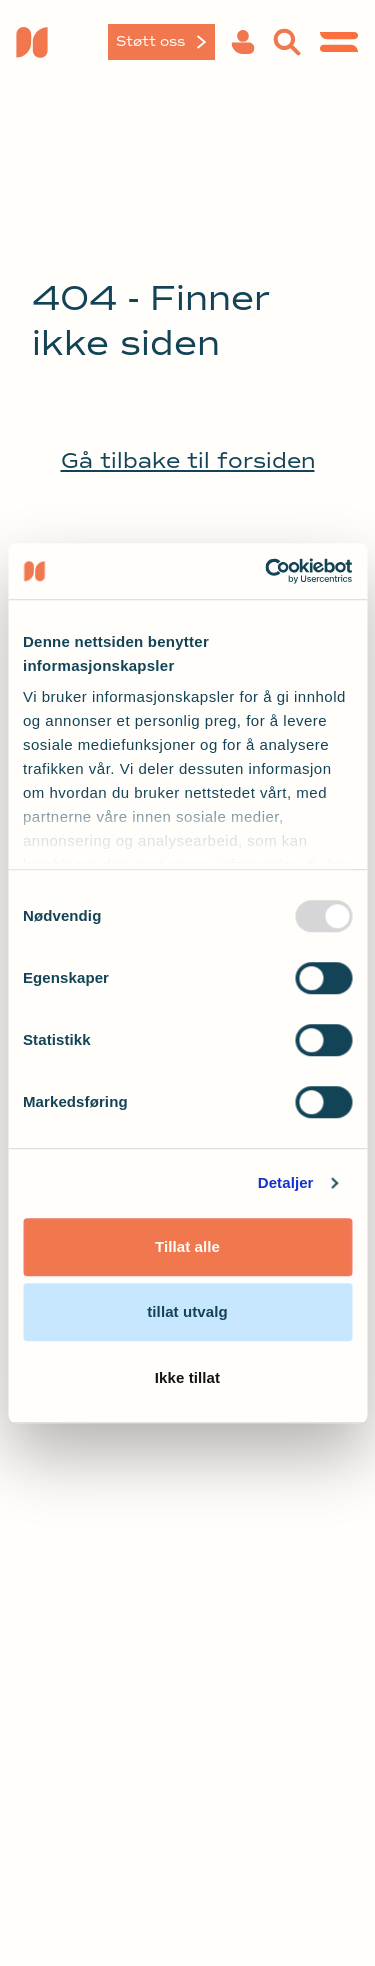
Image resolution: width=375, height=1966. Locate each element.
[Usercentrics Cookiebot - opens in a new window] (267, 571)
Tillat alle (187, 1246)
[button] (243, 42)
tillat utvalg (187, 1311)
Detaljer (286, 1182)
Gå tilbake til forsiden (188, 461)
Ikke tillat (187, 1377)
